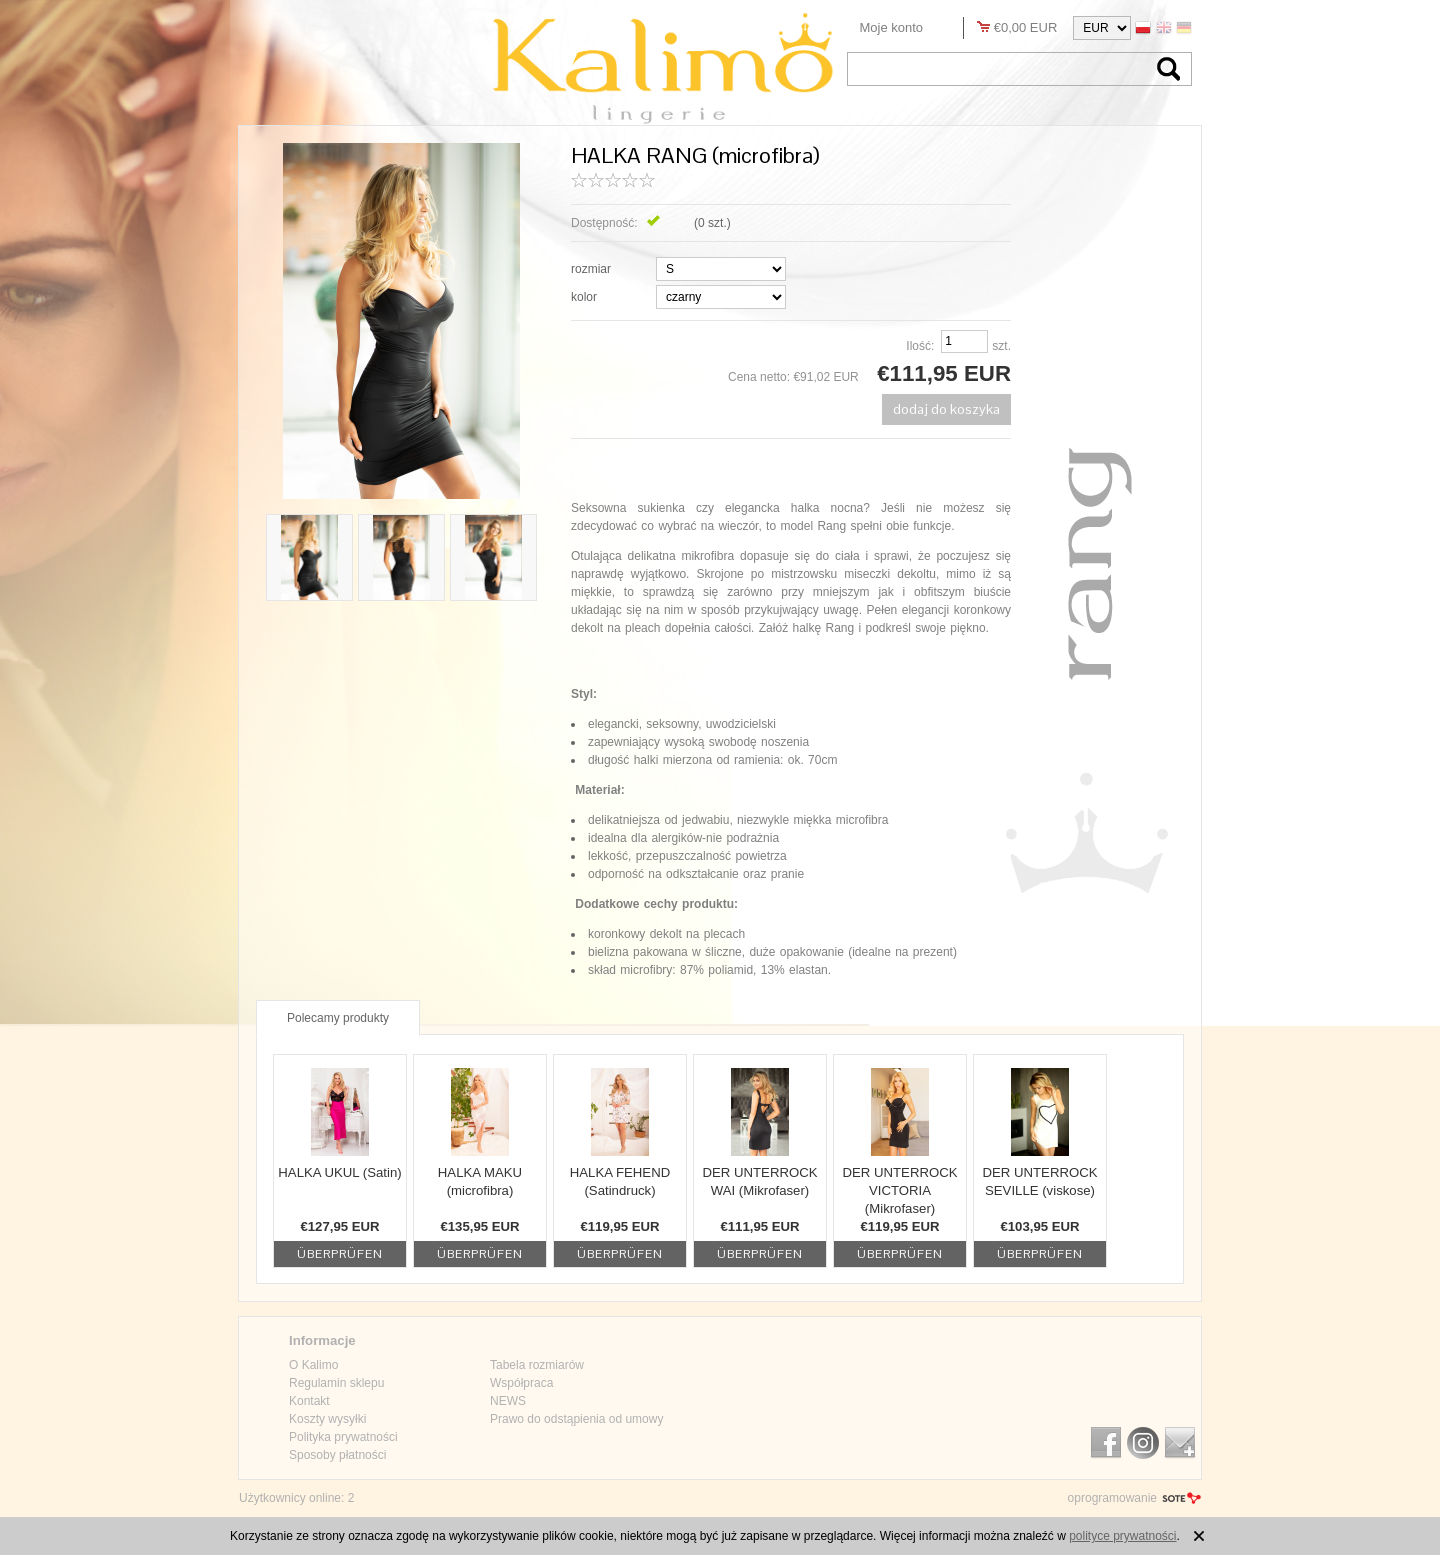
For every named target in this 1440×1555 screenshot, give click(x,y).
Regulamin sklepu (336, 1383)
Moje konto (892, 27)
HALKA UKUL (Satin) (339, 1172)
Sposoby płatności (337, 1455)
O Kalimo (313, 1365)
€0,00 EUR (1026, 27)
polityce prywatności (1122, 1536)
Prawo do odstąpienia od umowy (576, 1419)
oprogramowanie (1112, 1498)
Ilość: (920, 346)
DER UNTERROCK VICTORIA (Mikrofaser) (899, 1190)
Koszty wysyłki (327, 1419)
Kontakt (309, 1401)
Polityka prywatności (343, 1437)
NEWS (508, 1401)
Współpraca (521, 1383)
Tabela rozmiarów (537, 1365)
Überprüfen (340, 1254)
